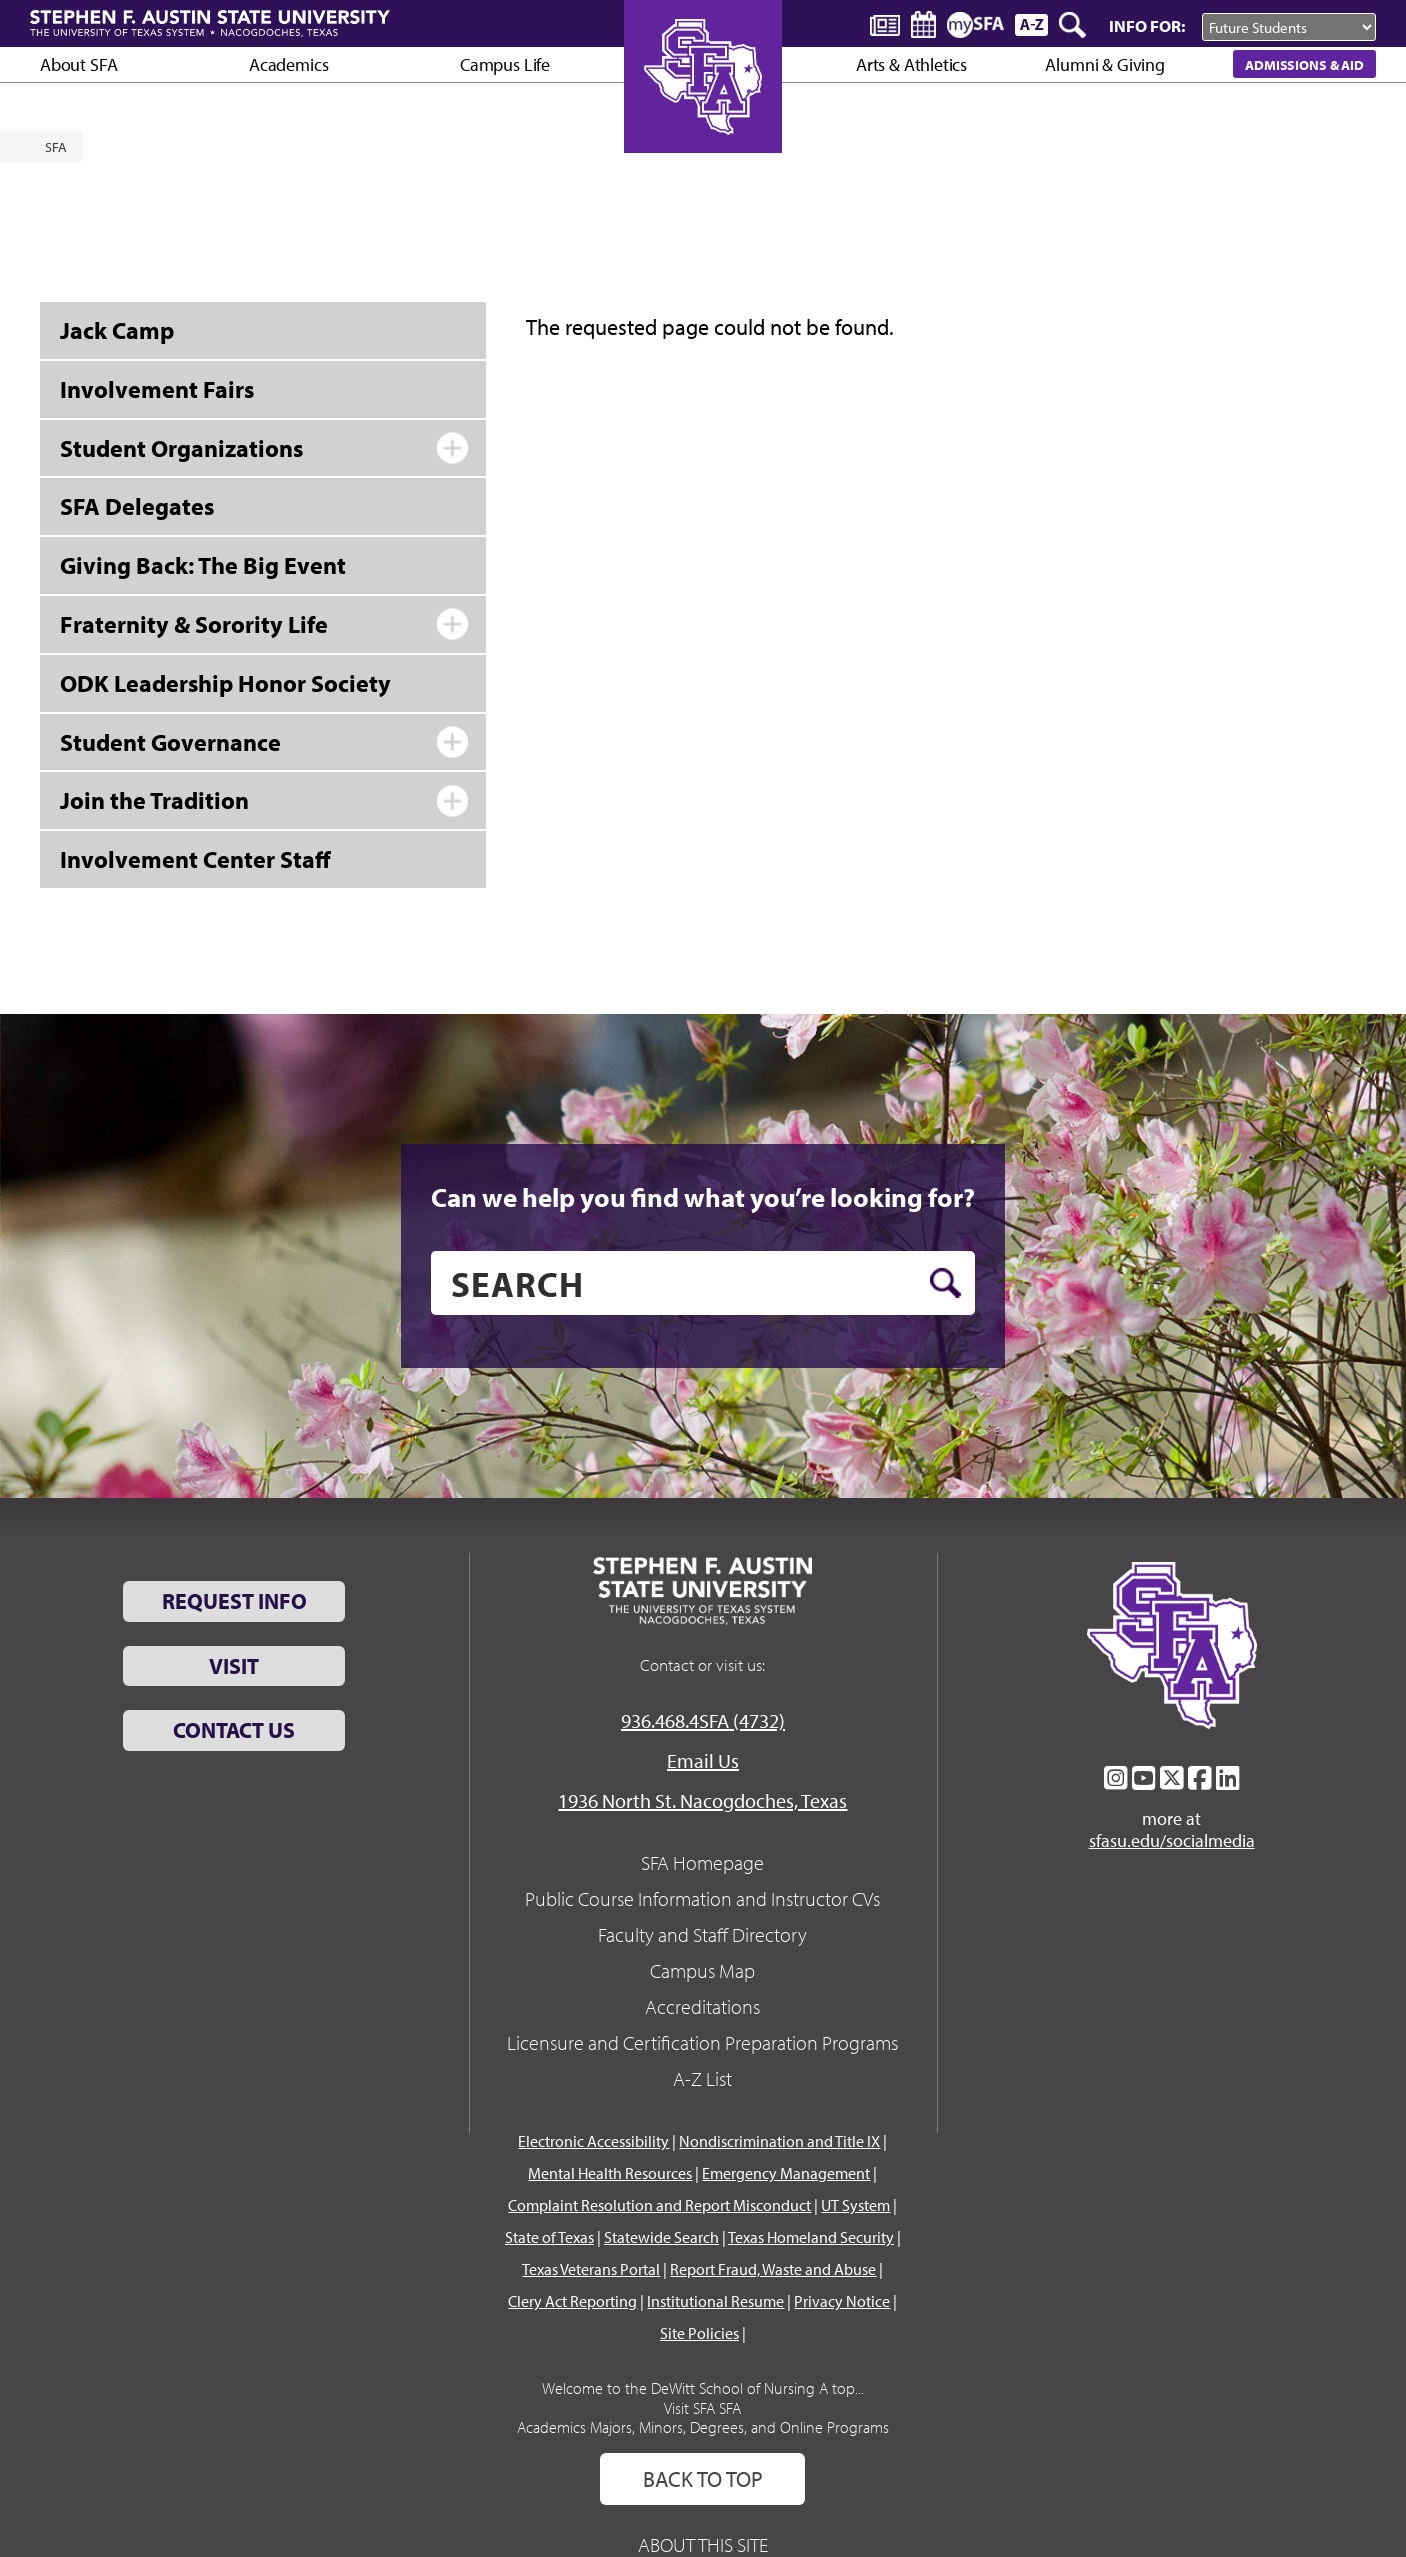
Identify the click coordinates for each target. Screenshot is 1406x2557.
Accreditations (702, 2006)
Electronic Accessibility (593, 2141)
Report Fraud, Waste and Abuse (773, 2269)
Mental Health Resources (610, 2173)
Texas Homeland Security (811, 2237)
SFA (56, 147)
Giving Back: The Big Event (203, 565)
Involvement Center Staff (195, 859)
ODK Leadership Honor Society (225, 683)
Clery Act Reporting (572, 2301)
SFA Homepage (702, 1862)
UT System (855, 2205)
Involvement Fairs (157, 389)
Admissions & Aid (1304, 64)
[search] (703, 1283)
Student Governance (170, 742)
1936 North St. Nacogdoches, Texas (702, 1800)
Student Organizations (181, 448)
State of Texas (549, 2237)
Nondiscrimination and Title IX (779, 2141)
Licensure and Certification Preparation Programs (702, 2042)
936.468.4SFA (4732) (703, 1720)
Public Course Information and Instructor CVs (702, 1898)
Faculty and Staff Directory (702, 1934)
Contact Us (234, 1730)
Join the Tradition (154, 800)
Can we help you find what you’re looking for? (703, 1197)
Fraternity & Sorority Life (194, 624)
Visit (234, 1666)
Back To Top (703, 2479)
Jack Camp (117, 330)
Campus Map (702, 1970)
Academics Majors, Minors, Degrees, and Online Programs (703, 2427)
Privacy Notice (842, 2301)
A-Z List (702, 2078)
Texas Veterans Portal (591, 2269)
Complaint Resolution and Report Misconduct (659, 2205)
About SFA (78, 64)
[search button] (945, 1283)
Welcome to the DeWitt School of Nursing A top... (703, 2388)
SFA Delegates (137, 506)
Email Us (703, 1760)
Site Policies (699, 2333)
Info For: (1147, 25)
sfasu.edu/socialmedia (1172, 1841)
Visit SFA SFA (702, 2408)
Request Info (234, 1601)
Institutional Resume (715, 2301)
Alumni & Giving (1104, 64)
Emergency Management (786, 2173)
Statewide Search (661, 2237)
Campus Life (505, 64)
